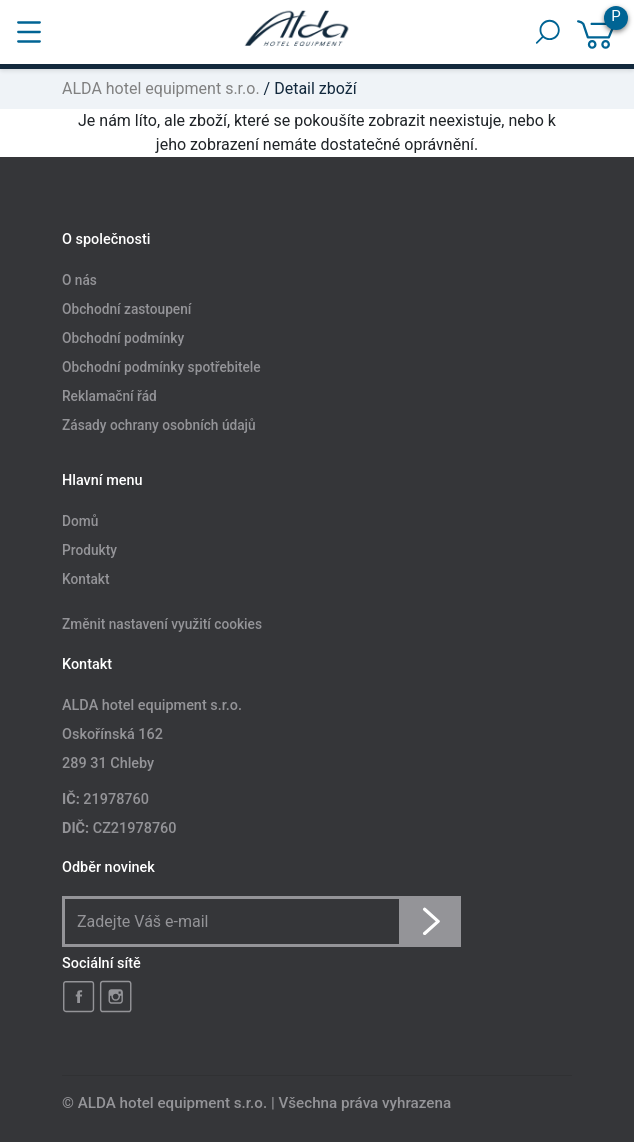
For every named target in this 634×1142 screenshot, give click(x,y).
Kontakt (86, 580)
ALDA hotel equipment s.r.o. (161, 88)
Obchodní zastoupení (126, 309)
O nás (79, 281)
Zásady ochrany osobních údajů (159, 425)
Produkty (89, 551)
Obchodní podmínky (123, 338)
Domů (80, 522)
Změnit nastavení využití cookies (162, 625)
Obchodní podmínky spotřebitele (161, 367)
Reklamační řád (109, 396)
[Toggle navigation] (29, 32)
